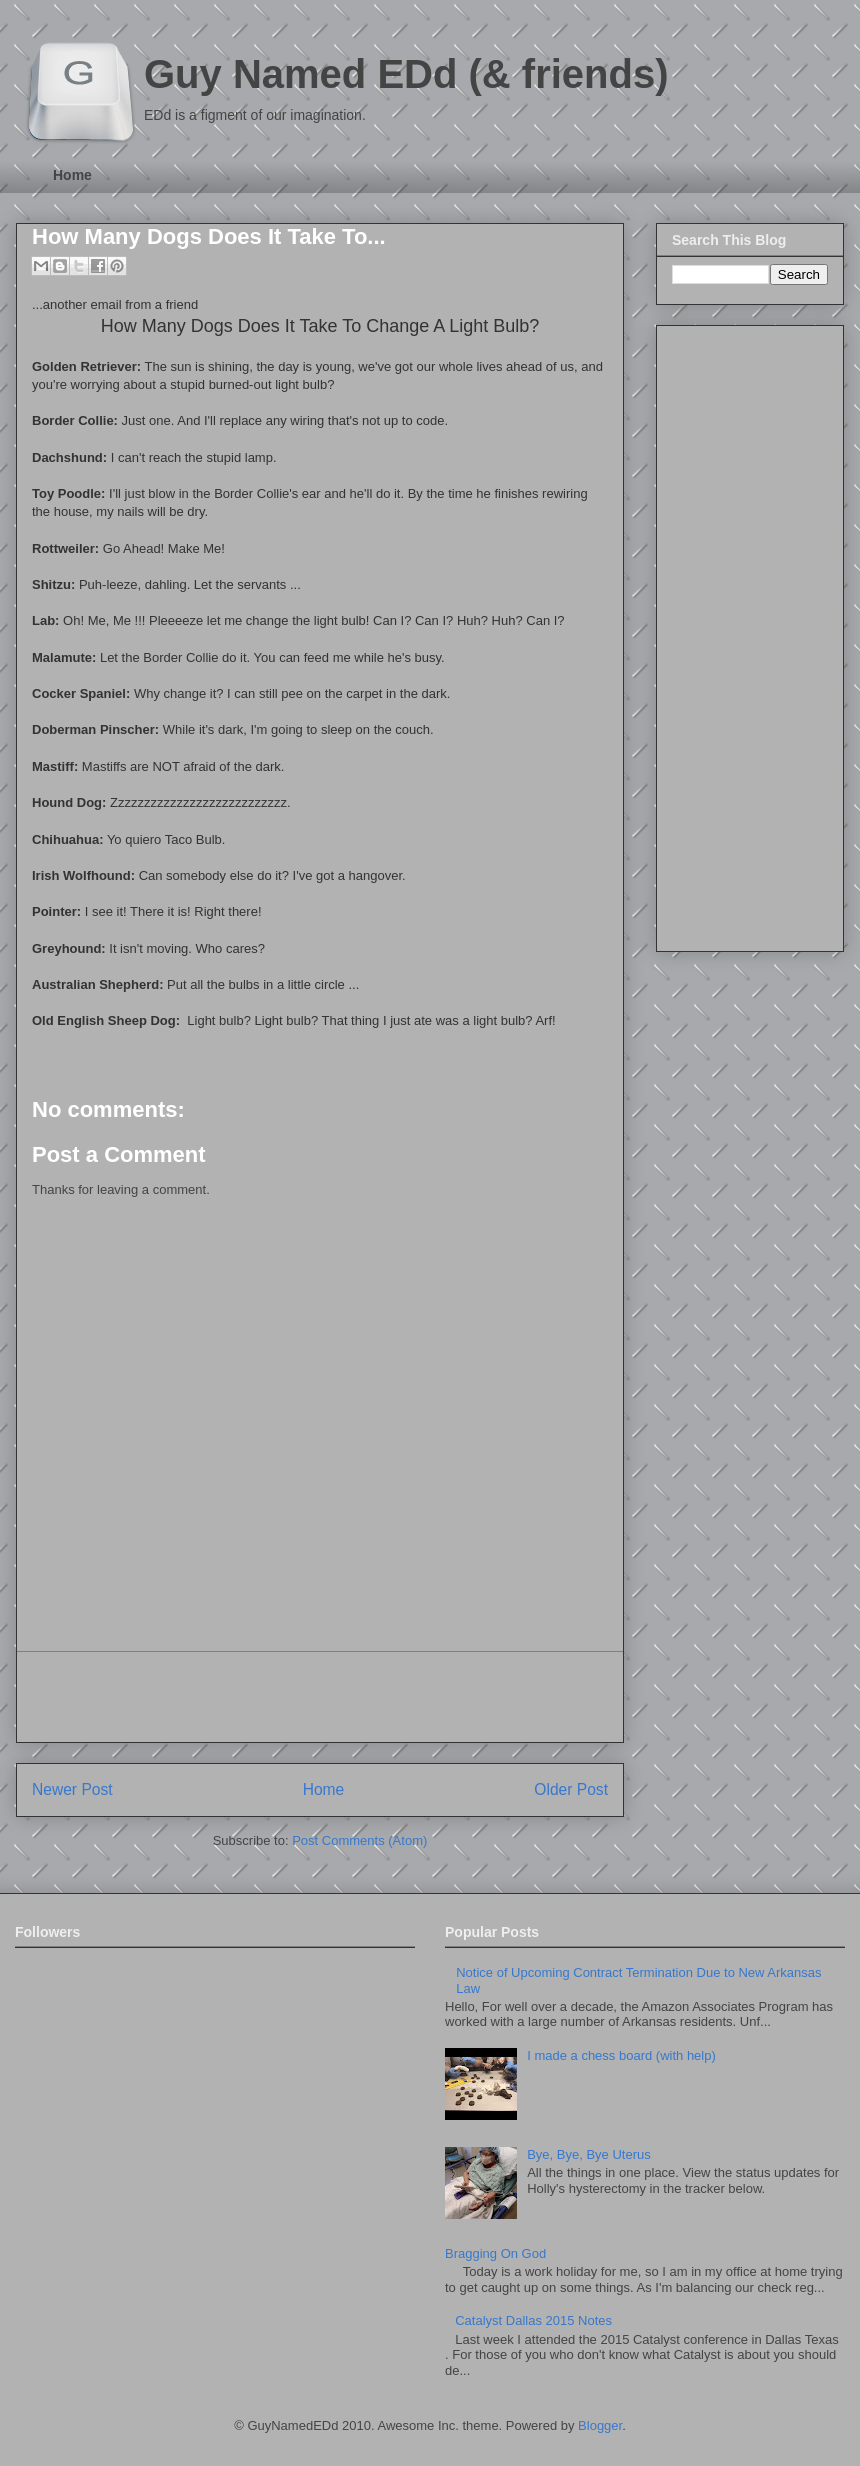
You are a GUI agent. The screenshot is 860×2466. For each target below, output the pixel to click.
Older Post (571, 1789)
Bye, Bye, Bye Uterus (589, 2154)
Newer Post (72, 1789)
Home (72, 175)
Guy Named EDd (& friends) (406, 74)
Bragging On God (495, 2253)
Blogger (600, 2425)
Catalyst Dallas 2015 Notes (533, 2320)
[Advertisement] (320, 1697)
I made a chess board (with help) (621, 2055)
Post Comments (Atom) (359, 1840)
